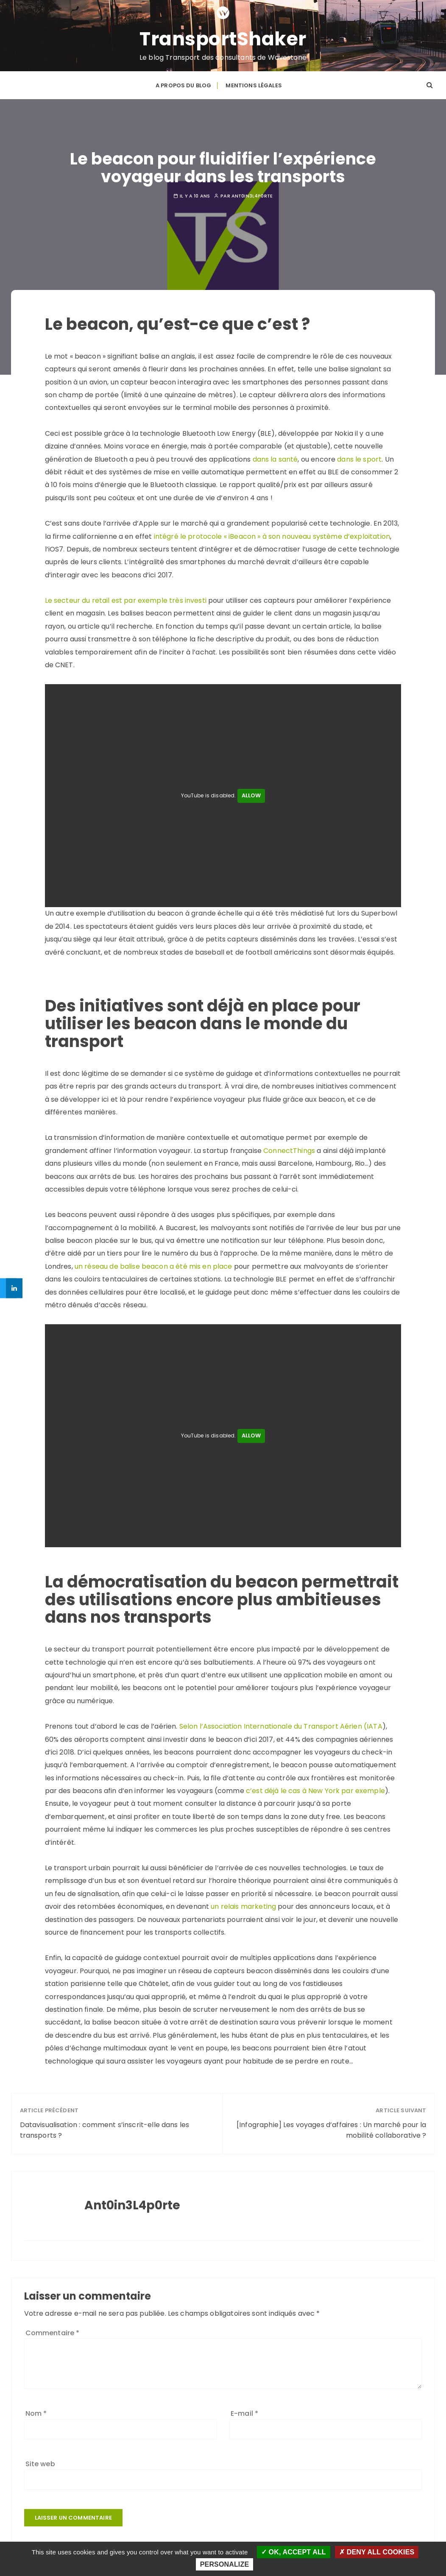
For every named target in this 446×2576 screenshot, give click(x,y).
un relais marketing (242, 1903)
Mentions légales (254, 83)
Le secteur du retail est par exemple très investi (125, 597)
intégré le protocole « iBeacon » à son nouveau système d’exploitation (272, 532)
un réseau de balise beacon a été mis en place (153, 1262)
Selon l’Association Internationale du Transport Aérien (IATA (280, 1722)
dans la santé (275, 455)
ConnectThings (289, 1147)
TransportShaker (223, 37)
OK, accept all (293, 2552)
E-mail (244, 2410)
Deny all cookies (376, 2552)
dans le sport (359, 455)
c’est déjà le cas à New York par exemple (315, 1787)
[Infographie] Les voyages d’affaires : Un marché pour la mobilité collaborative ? (331, 2126)
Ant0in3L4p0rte (252, 192)
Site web (40, 2460)
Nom (36, 2410)
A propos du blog (183, 83)
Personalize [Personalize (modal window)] (224, 2564)
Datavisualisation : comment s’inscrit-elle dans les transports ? (105, 2126)
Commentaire (52, 2329)
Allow (251, 792)
